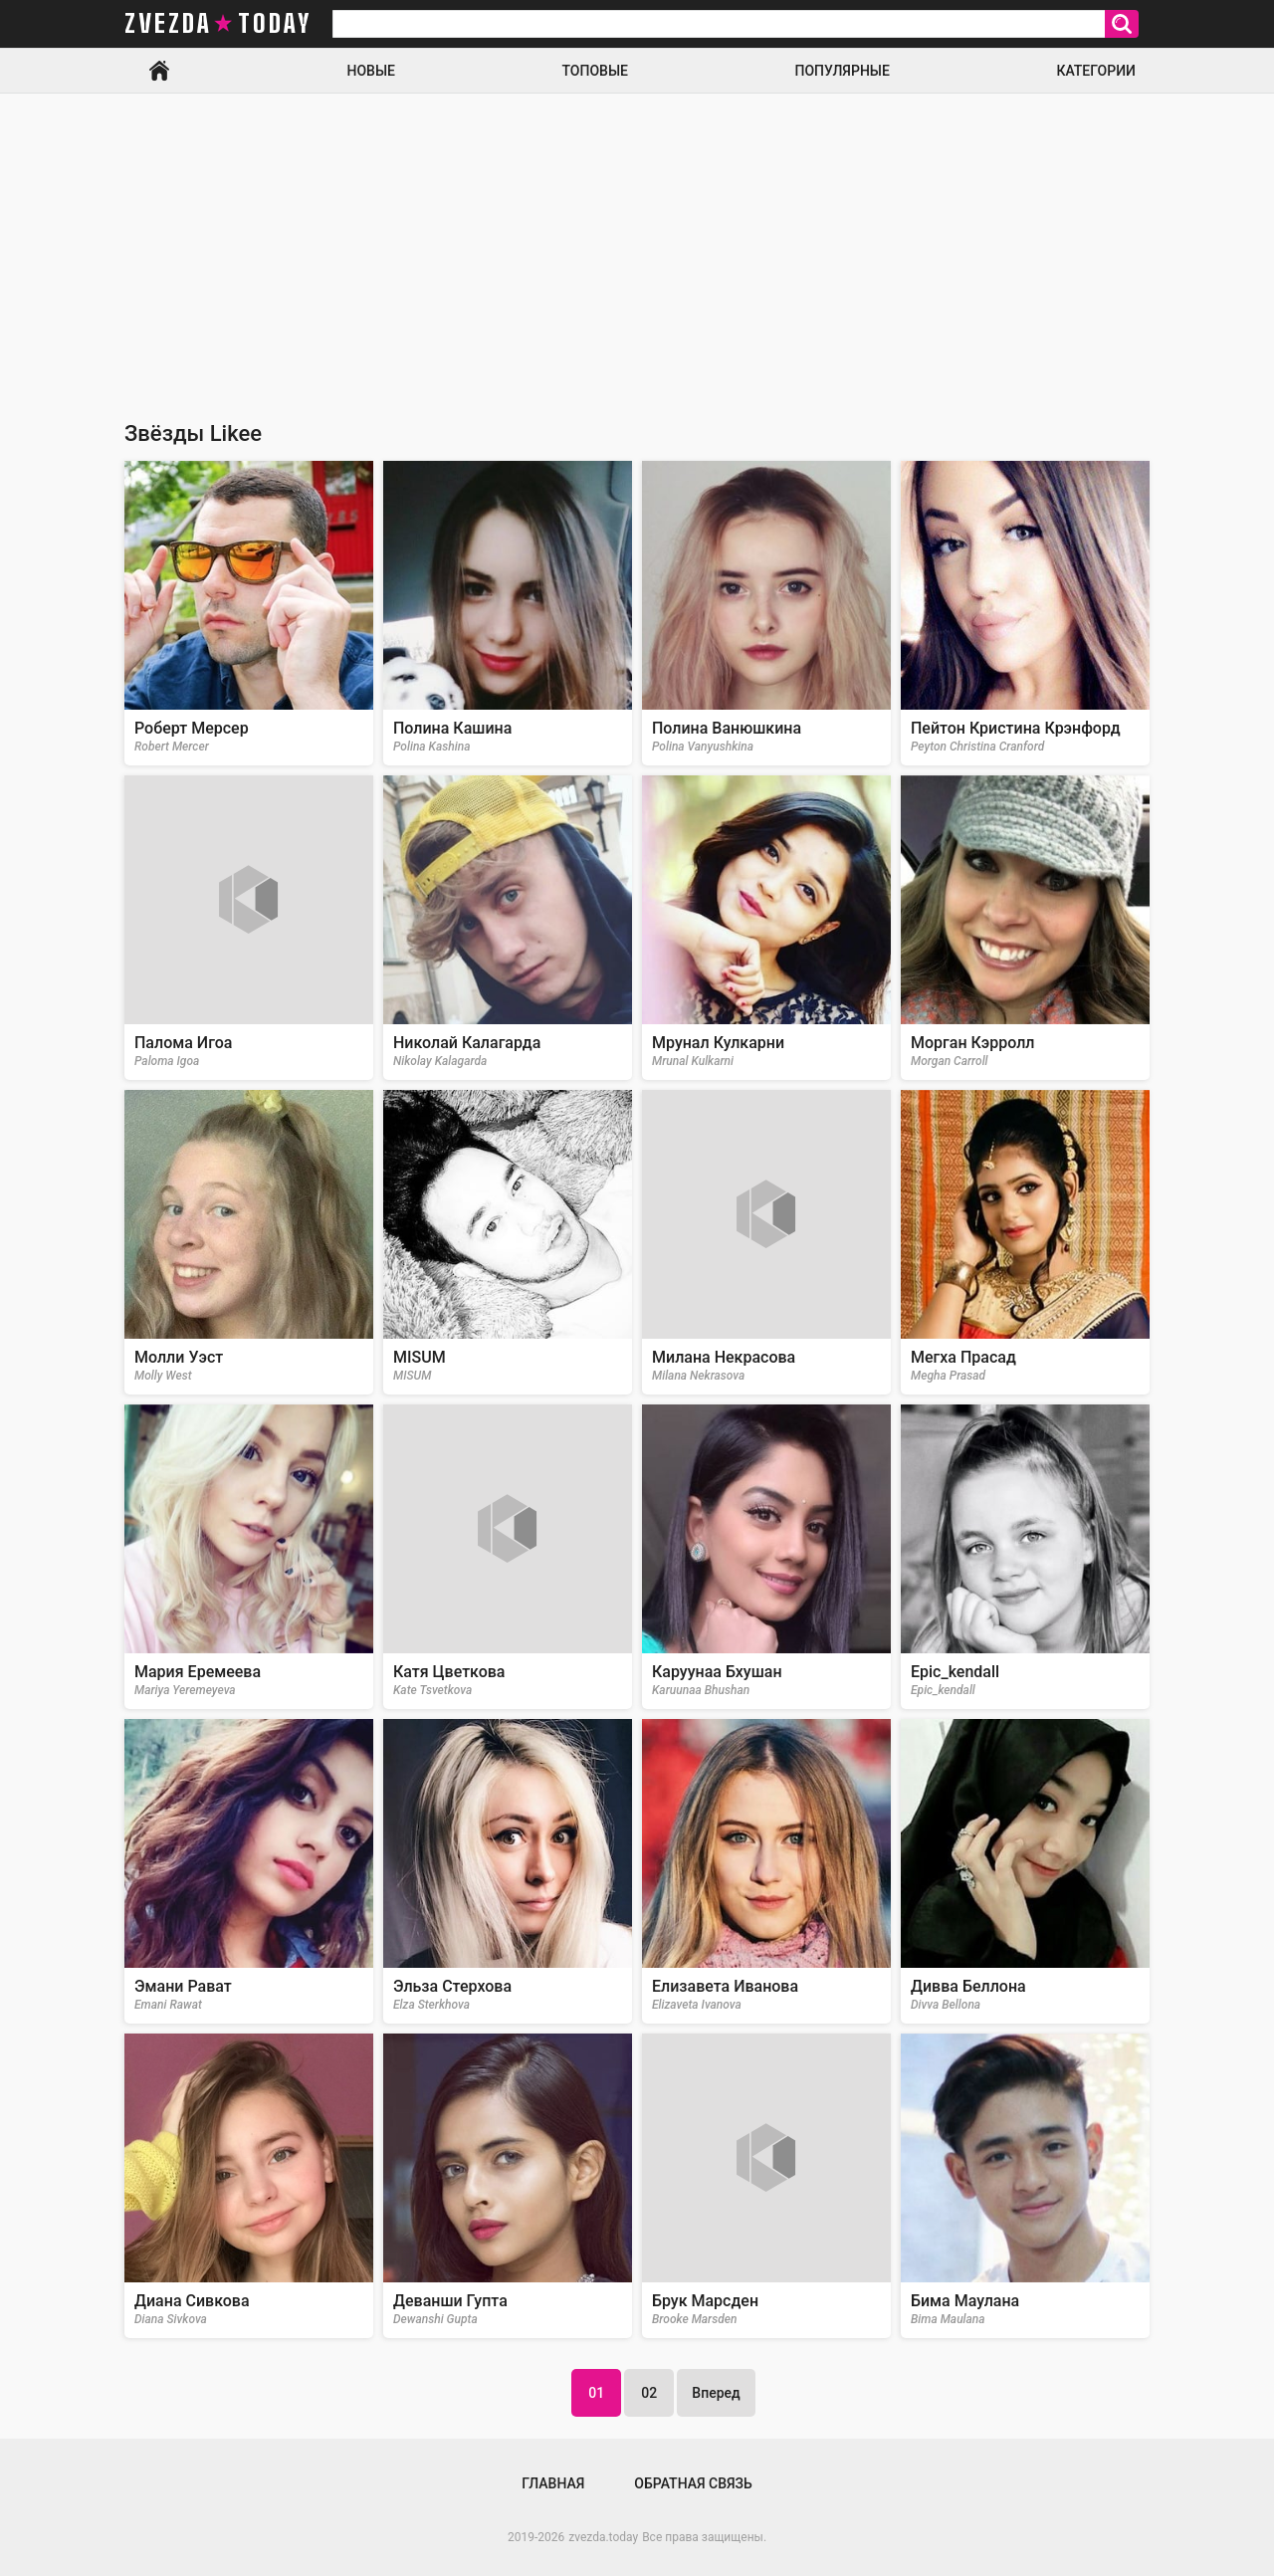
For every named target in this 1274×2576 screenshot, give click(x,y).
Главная (159, 71)
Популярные (841, 71)
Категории (1096, 71)
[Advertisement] (637, 243)
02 (649, 2393)
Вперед (716, 2393)
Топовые (595, 71)
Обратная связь (692, 2483)
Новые (371, 71)
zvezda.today (603, 2537)
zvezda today (218, 24)
